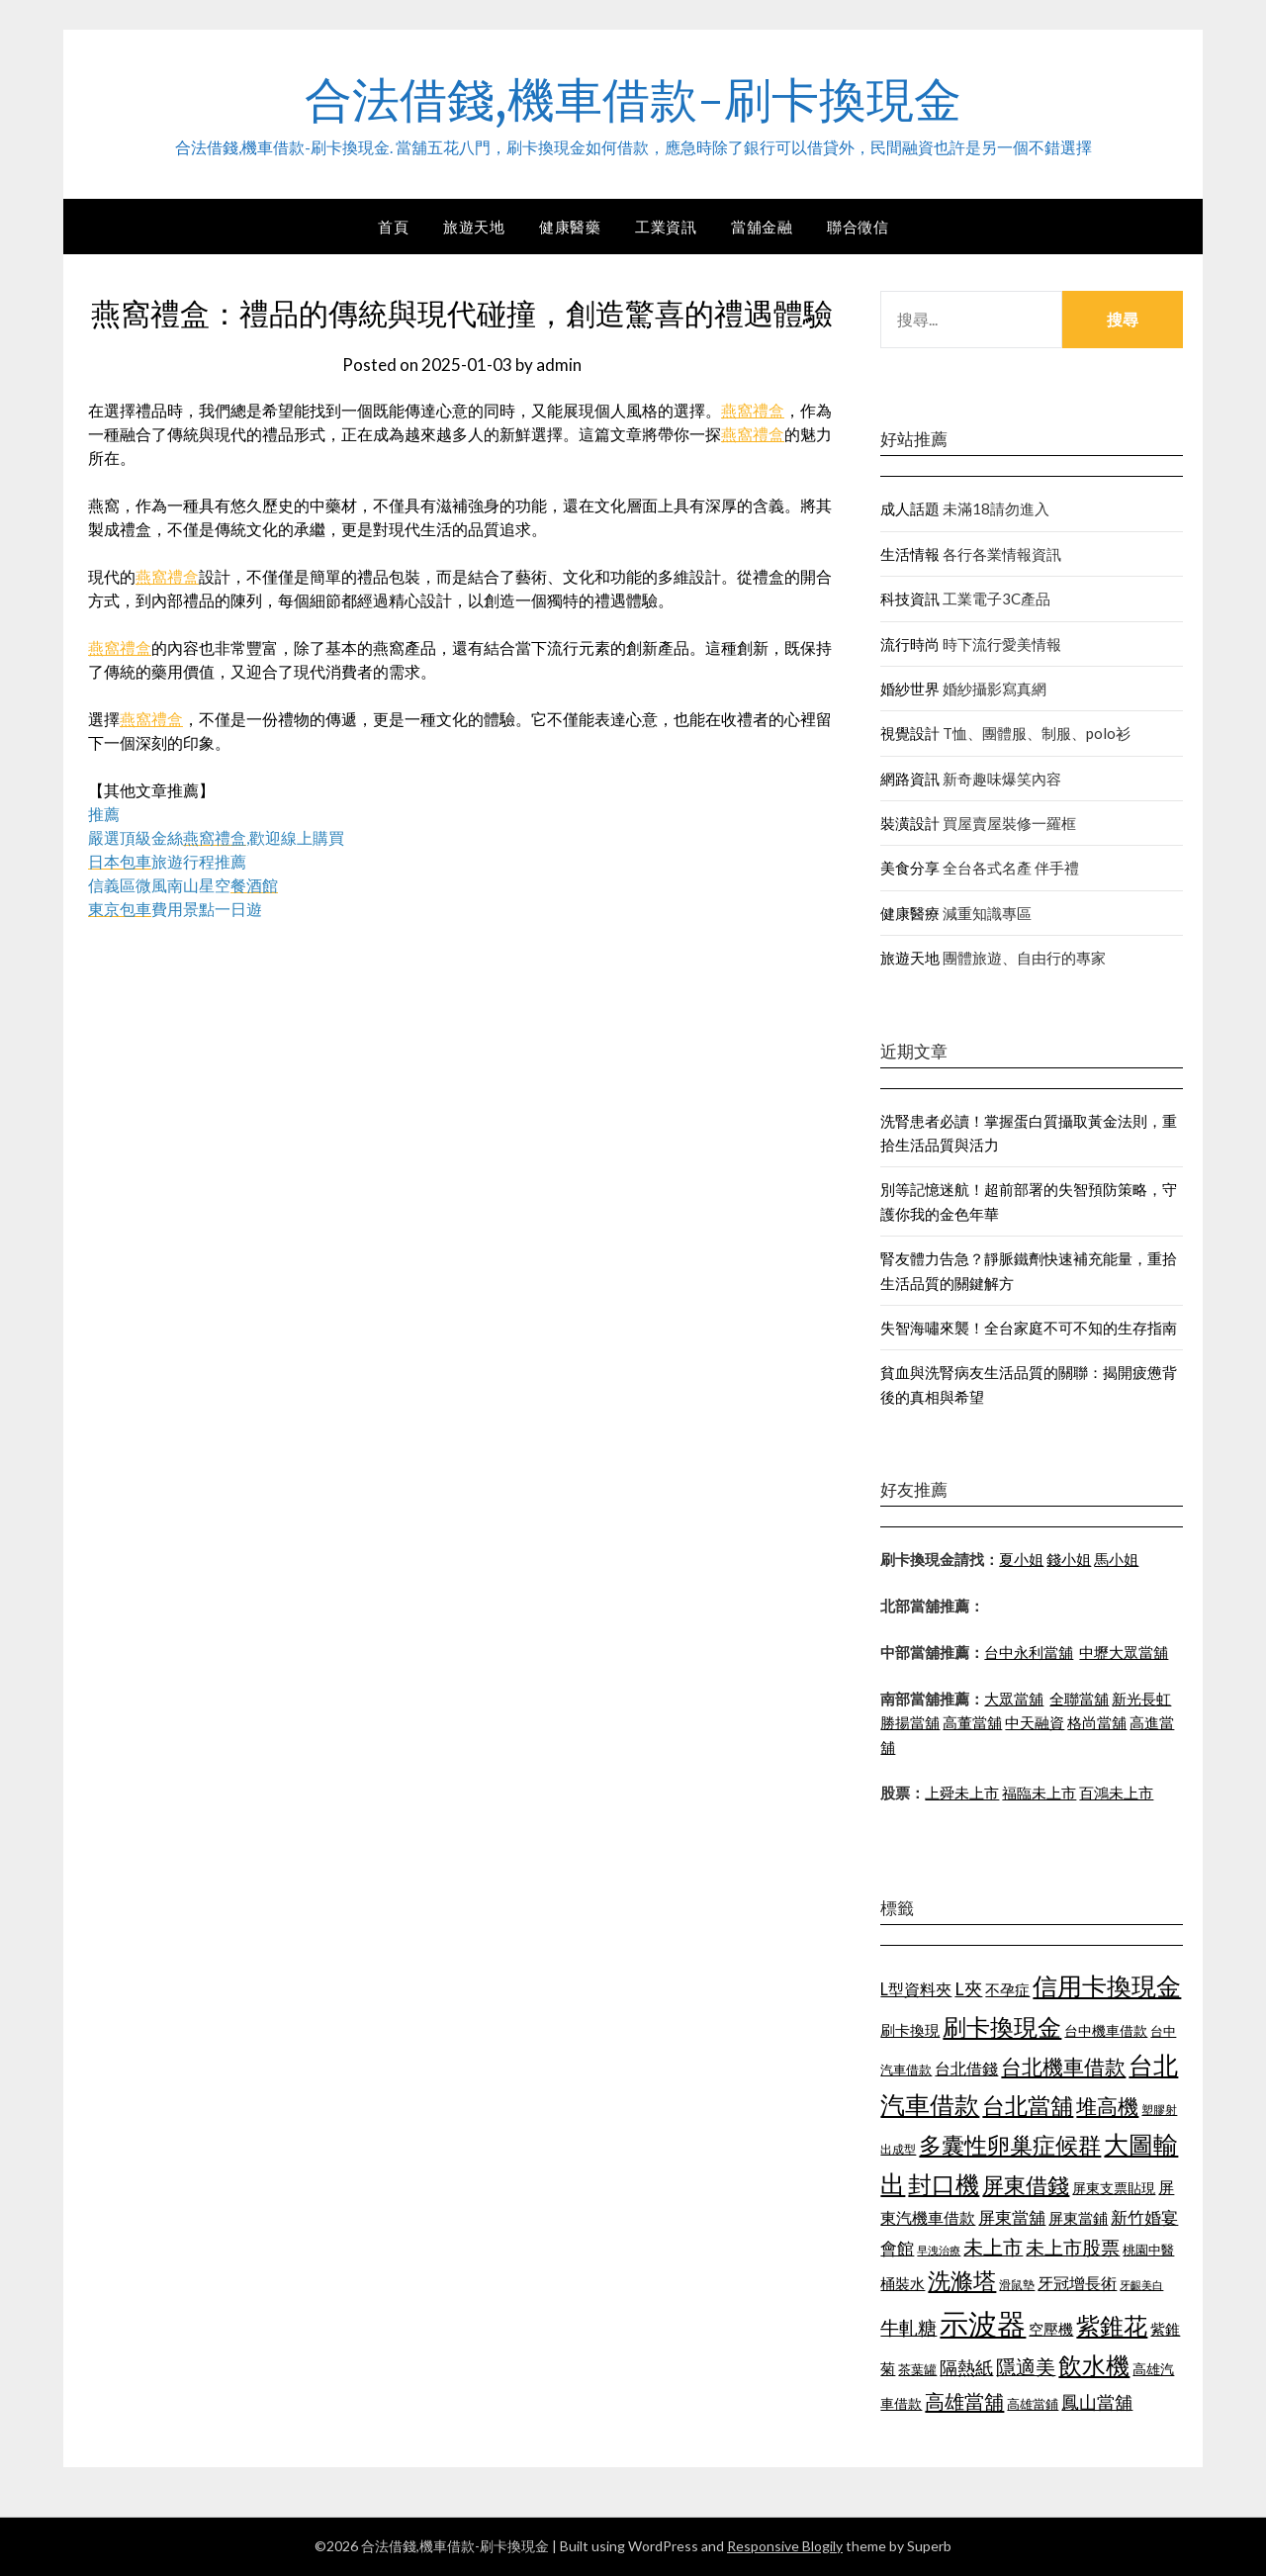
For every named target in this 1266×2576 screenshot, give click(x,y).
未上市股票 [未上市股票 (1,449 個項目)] (1073, 2247)
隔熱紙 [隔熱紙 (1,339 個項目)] (966, 2367)
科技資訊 (910, 598)
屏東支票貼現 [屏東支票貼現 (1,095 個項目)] (1113, 2187)
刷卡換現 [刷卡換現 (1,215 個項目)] (910, 2030)
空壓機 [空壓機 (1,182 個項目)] (1051, 2329)
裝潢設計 (910, 823)
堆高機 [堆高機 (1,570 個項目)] (1107, 2106)
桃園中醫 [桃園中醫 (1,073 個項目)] (1148, 2249)
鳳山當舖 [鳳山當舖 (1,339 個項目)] (1096, 2402)
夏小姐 (1021, 1559)
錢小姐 (1068, 1559)
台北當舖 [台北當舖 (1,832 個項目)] (1027, 2105)
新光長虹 (1141, 1698)
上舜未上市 (962, 1792)
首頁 (393, 226)
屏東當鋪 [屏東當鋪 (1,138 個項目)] (1078, 2218)
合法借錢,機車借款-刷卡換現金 (633, 100)
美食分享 (910, 867)
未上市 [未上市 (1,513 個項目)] (993, 2246)
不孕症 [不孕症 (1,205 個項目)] (1007, 1989)
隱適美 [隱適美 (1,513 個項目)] (1025, 2366)
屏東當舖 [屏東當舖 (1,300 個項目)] (1011, 2217)
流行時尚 (910, 644)
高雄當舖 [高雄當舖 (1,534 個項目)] (964, 2401)
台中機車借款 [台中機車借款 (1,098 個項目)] (1105, 2030)
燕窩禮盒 (752, 410)
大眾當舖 (1013, 1698)
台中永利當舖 (1028, 1652)
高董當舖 (972, 1722)
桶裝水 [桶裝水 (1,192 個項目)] (902, 2283)
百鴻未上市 (1116, 1792)
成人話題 (910, 508)
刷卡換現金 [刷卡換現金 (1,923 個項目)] (1002, 2026)
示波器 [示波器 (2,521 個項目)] (983, 2323)
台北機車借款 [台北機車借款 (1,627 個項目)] (1063, 2066)
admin (559, 364)
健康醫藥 (569, 226)
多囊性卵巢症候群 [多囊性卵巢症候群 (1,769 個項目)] (1010, 2145)
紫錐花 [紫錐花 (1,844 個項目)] (1111, 2326)
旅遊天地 (473, 226)
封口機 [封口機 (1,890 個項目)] (943, 2183)
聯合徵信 (857, 226)
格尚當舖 (1097, 1722)
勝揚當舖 (910, 1722)
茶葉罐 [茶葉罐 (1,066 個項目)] (917, 2369)
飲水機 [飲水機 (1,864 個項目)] (1094, 2365)
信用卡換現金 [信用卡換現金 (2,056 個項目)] (1107, 1985)
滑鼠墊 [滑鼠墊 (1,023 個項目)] (1017, 2284)
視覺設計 (910, 733)
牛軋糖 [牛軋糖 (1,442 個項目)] (908, 2327)
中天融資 (1034, 1722)
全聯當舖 (1079, 1698)
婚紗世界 (910, 688)
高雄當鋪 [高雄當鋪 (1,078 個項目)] (1032, 2404)
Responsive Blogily (785, 2545)
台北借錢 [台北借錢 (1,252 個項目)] (966, 2068)
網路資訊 (910, 778)
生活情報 (910, 554)
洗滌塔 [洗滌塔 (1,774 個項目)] (962, 2280)
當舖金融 (761, 226)
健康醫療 (910, 913)
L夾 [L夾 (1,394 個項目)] (968, 1988)
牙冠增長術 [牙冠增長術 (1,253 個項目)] (1077, 2282)
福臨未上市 (1039, 1792)
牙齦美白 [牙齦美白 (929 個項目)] (1141, 2284)
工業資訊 (665, 226)
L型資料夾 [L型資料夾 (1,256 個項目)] (915, 1988)
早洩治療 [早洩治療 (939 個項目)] (938, 2250)
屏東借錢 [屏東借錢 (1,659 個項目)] (1025, 2185)
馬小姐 (1116, 1559)
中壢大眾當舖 (1123, 1652)
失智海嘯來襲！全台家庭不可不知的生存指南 (1028, 1327)
